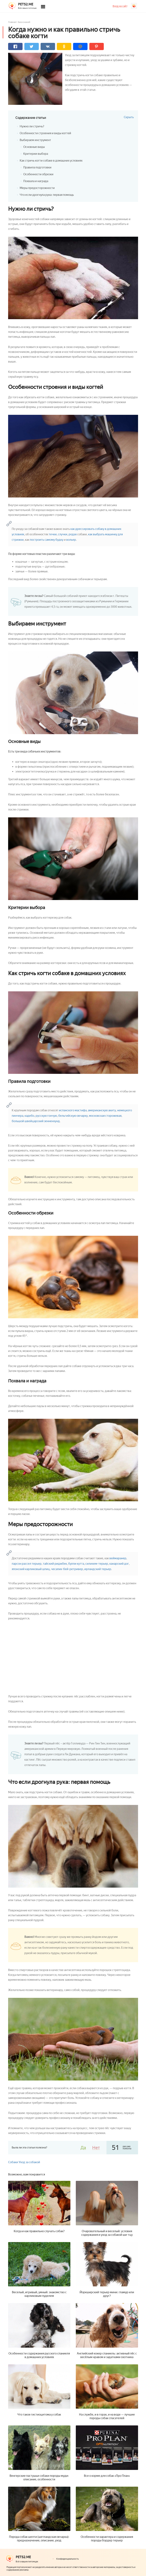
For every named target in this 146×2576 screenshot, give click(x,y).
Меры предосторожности (37, 188)
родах (73, 534)
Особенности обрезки (38, 174)
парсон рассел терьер (27, 1563)
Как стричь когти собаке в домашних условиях (51, 160)
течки (53, 534)
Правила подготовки (37, 167)
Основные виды (34, 147)
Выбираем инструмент (35, 140)
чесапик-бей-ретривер (67, 1569)
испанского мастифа (73, 1110)
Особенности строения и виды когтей (45, 133)
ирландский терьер (97, 1569)
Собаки (13, 2162)
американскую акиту (102, 1110)
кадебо (29, 1115)
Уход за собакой (29, 2162)
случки (62, 534)
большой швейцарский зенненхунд (36, 1121)
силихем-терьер (96, 1563)
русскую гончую (46, 1115)
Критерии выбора (35, 153)
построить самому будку (46, 539)
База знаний (24, 22)
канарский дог (119, 1563)
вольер (71, 539)
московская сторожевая (104, 1115)
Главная (12, 22)
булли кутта (76, 1563)
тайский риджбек (55, 1563)
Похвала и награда (35, 181)
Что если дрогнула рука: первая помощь (47, 195)
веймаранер (117, 1558)
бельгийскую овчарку (73, 1115)
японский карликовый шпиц (31, 1569)
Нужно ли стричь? (32, 126)
